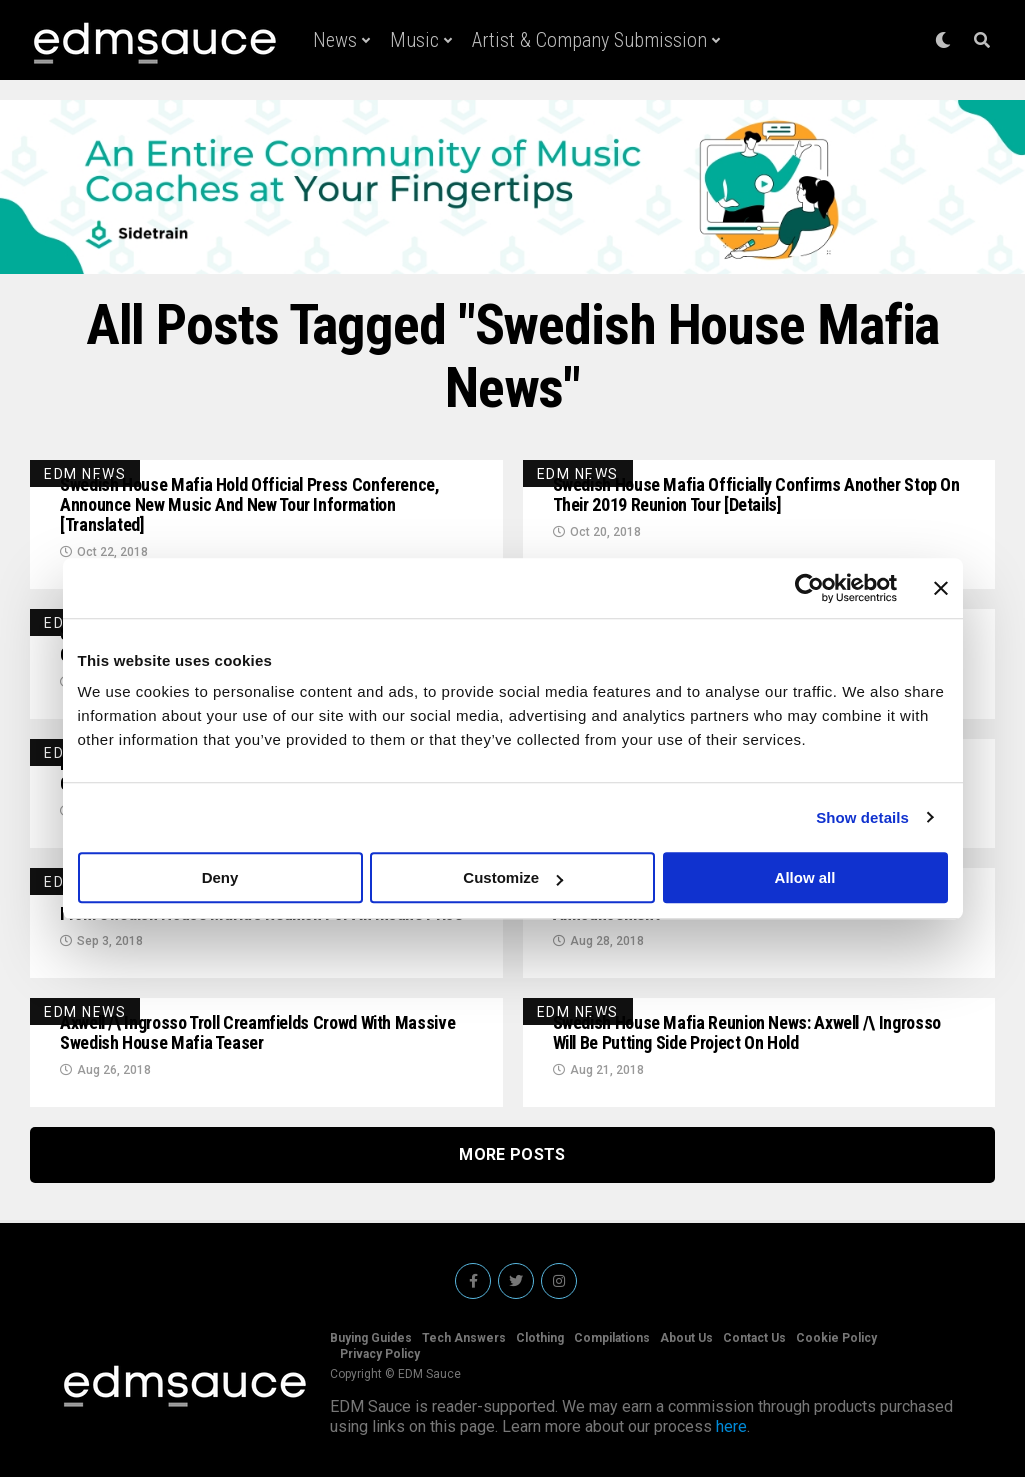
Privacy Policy (380, 1354)
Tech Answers (464, 1338)
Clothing (540, 1338)
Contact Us (754, 1338)
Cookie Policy (836, 1338)
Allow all (805, 877)
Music (414, 40)
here (731, 1426)
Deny (220, 877)
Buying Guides (371, 1338)
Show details (862, 817)
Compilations (612, 1338)
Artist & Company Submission (589, 40)
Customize (513, 877)
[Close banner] (941, 588)
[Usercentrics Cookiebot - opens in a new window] (809, 588)
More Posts (512, 1154)
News (335, 40)
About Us (686, 1338)
